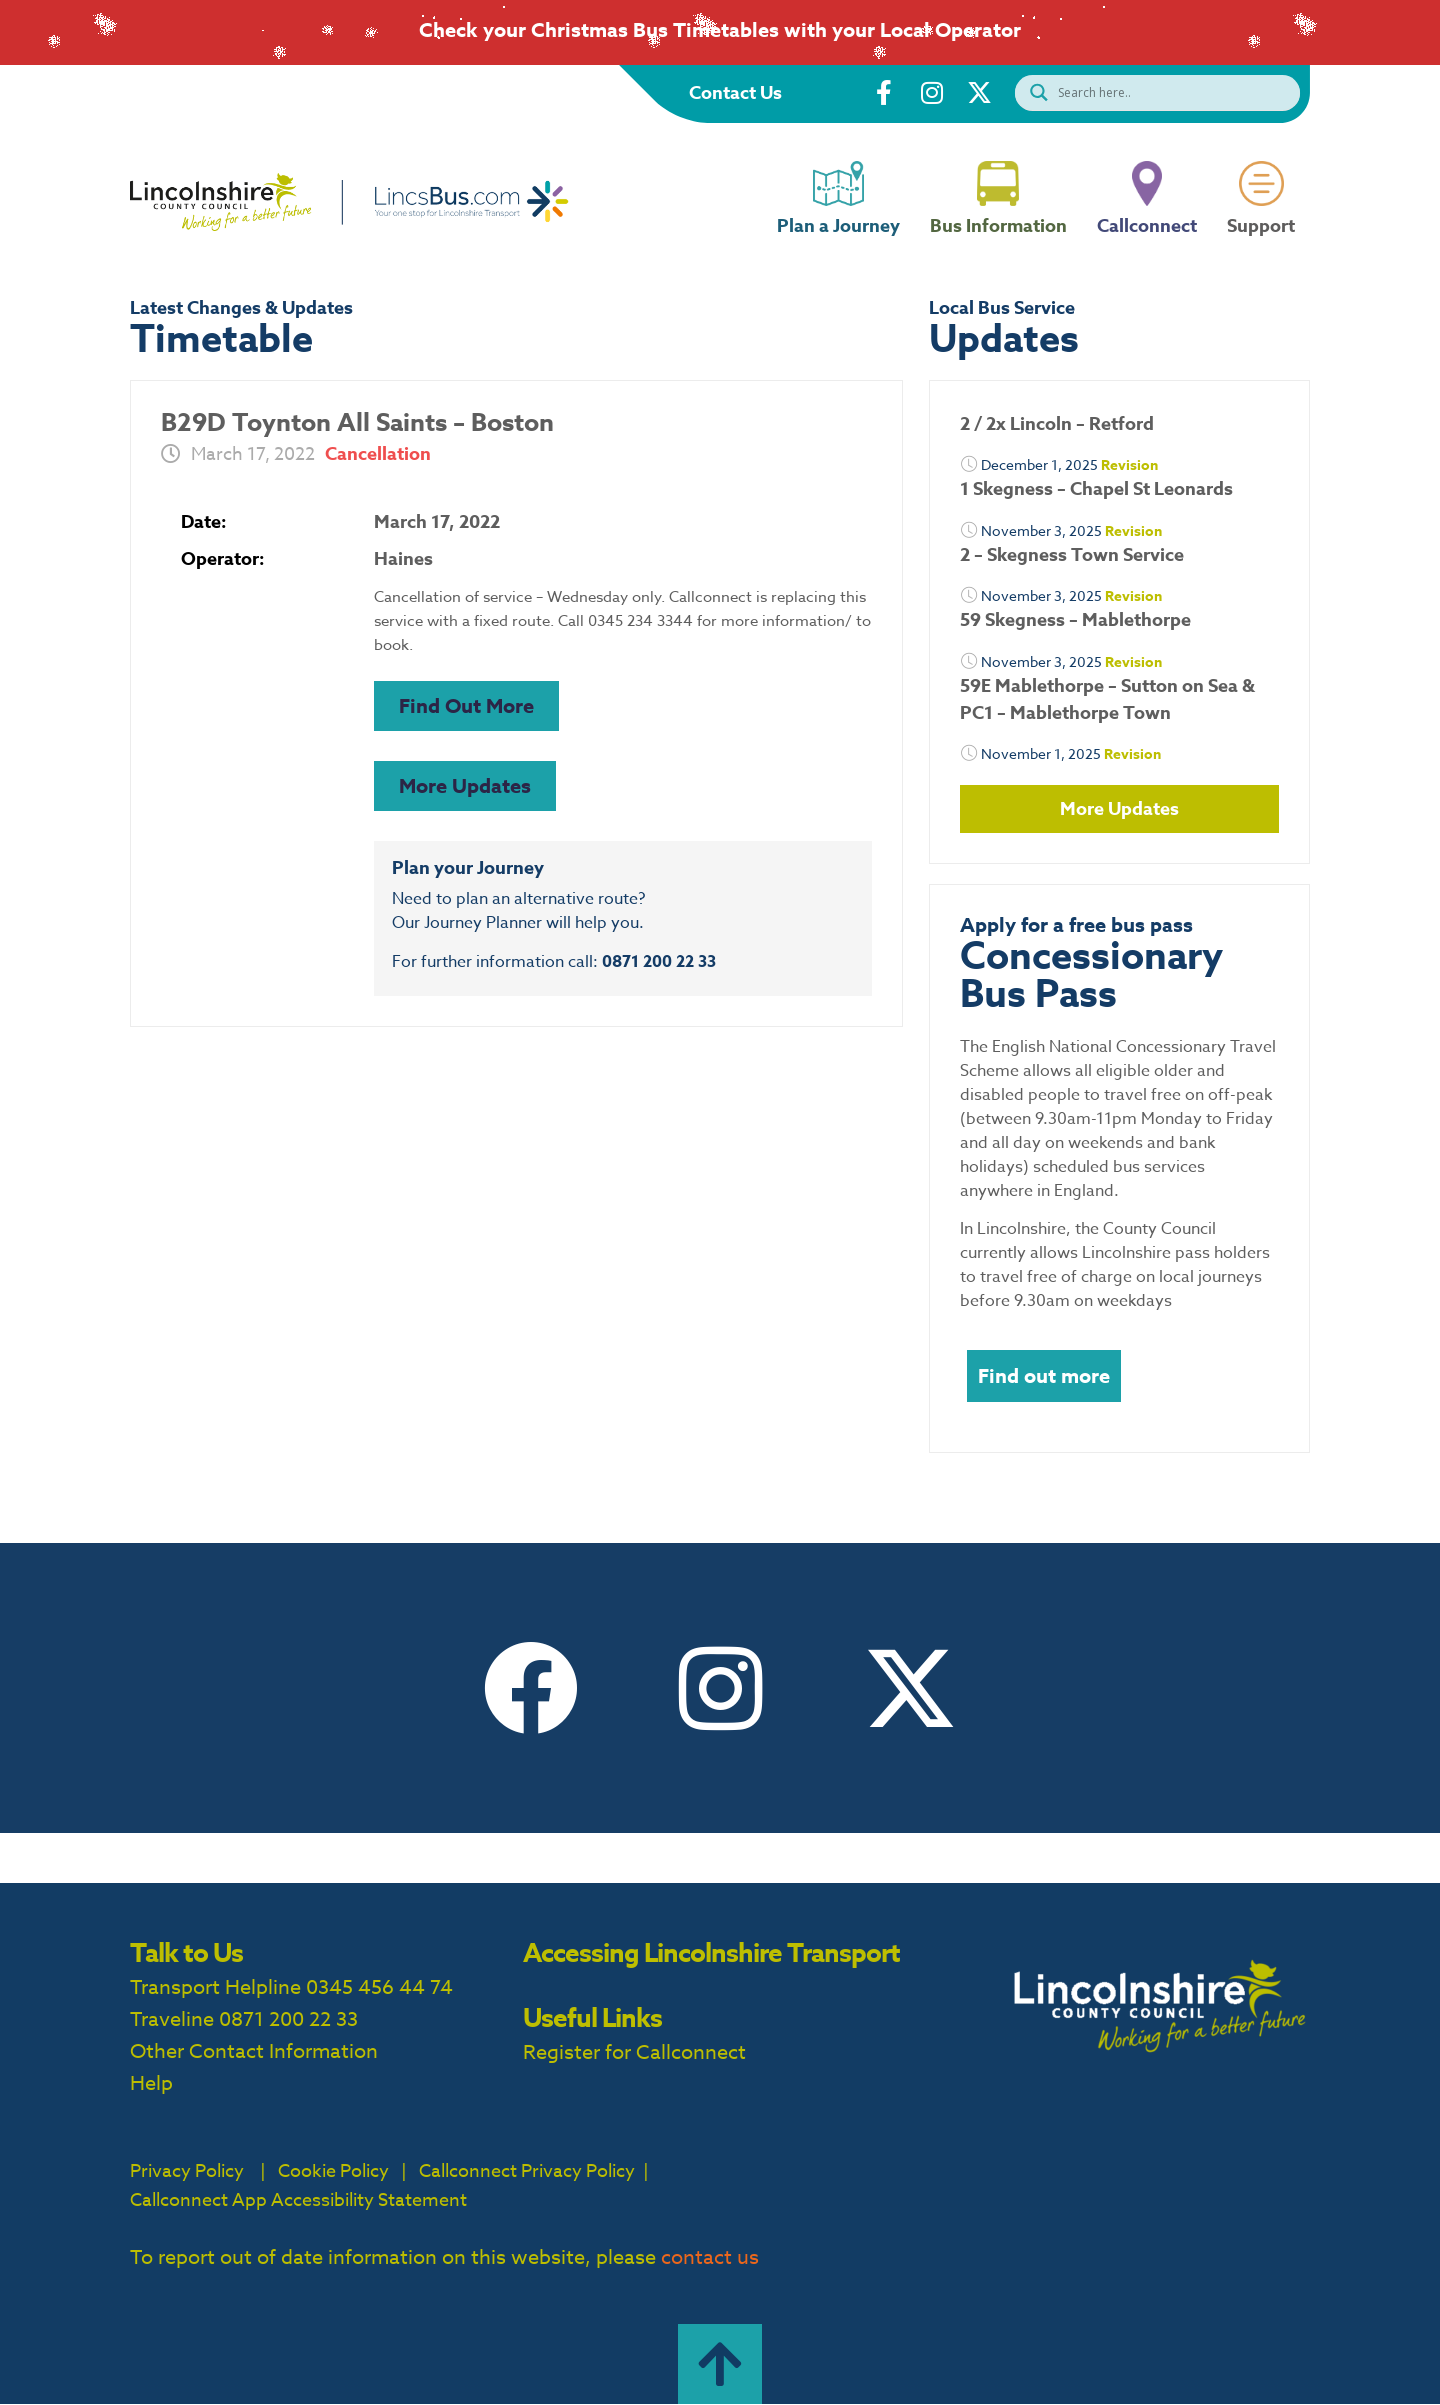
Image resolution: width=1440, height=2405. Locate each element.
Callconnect (1147, 242)
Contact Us (735, 93)
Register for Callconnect (634, 2052)
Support (1261, 242)
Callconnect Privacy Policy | (532, 2171)
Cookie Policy (333, 2171)
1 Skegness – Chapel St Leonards (1096, 489)
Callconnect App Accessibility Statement (298, 2200)
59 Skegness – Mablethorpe (1075, 620)
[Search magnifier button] (1034, 92)
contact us (710, 2257)
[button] (466, 706)
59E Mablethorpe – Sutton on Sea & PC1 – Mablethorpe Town (1107, 699)
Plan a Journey (838, 242)
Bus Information (998, 242)
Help (151, 2083)
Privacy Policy (187, 2171)
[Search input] (1176, 92)
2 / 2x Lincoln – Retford (1057, 424)
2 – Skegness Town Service (1072, 555)
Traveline (172, 2019)
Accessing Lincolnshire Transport (711, 1952)
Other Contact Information (254, 2051)
